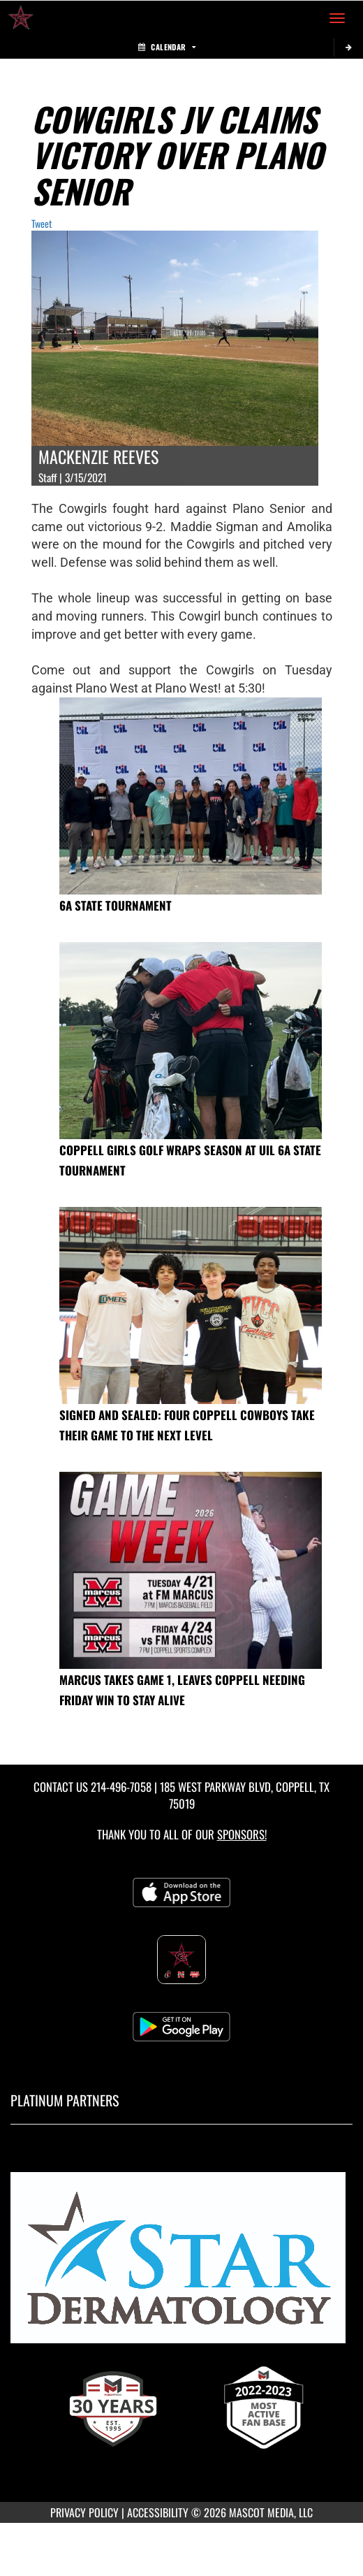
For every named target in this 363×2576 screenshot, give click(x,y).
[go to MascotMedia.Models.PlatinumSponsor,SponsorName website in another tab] (181, 2264)
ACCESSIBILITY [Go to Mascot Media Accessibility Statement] (157, 2512)
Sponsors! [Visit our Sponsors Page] (242, 1834)
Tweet (41, 223)
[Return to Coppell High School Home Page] (21, 18)
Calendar (166, 46)
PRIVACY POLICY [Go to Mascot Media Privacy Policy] (84, 2512)
